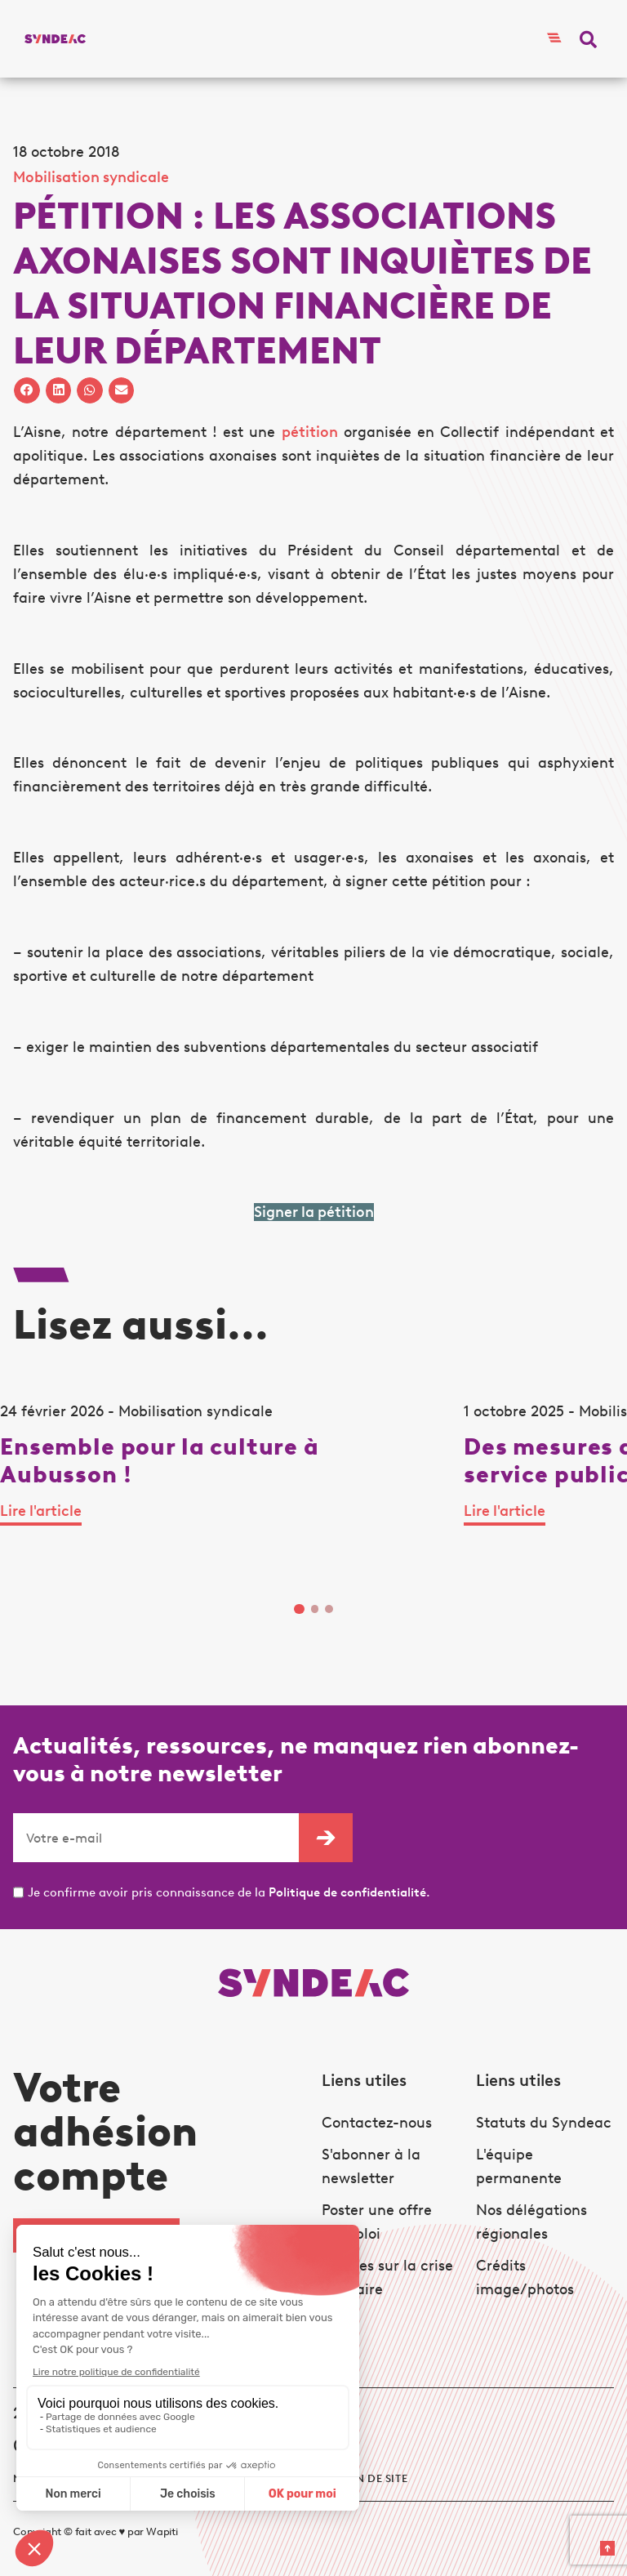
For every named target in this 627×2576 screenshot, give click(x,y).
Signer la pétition (314, 1212)
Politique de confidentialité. (349, 1892)
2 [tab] (315, 1609)
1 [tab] (299, 1609)
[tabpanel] (232, 1490)
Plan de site (371, 2478)
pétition (310, 432)
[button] (588, 39)
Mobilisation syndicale (91, 177)
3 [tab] (329, 1609)
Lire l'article (41, 1511)
